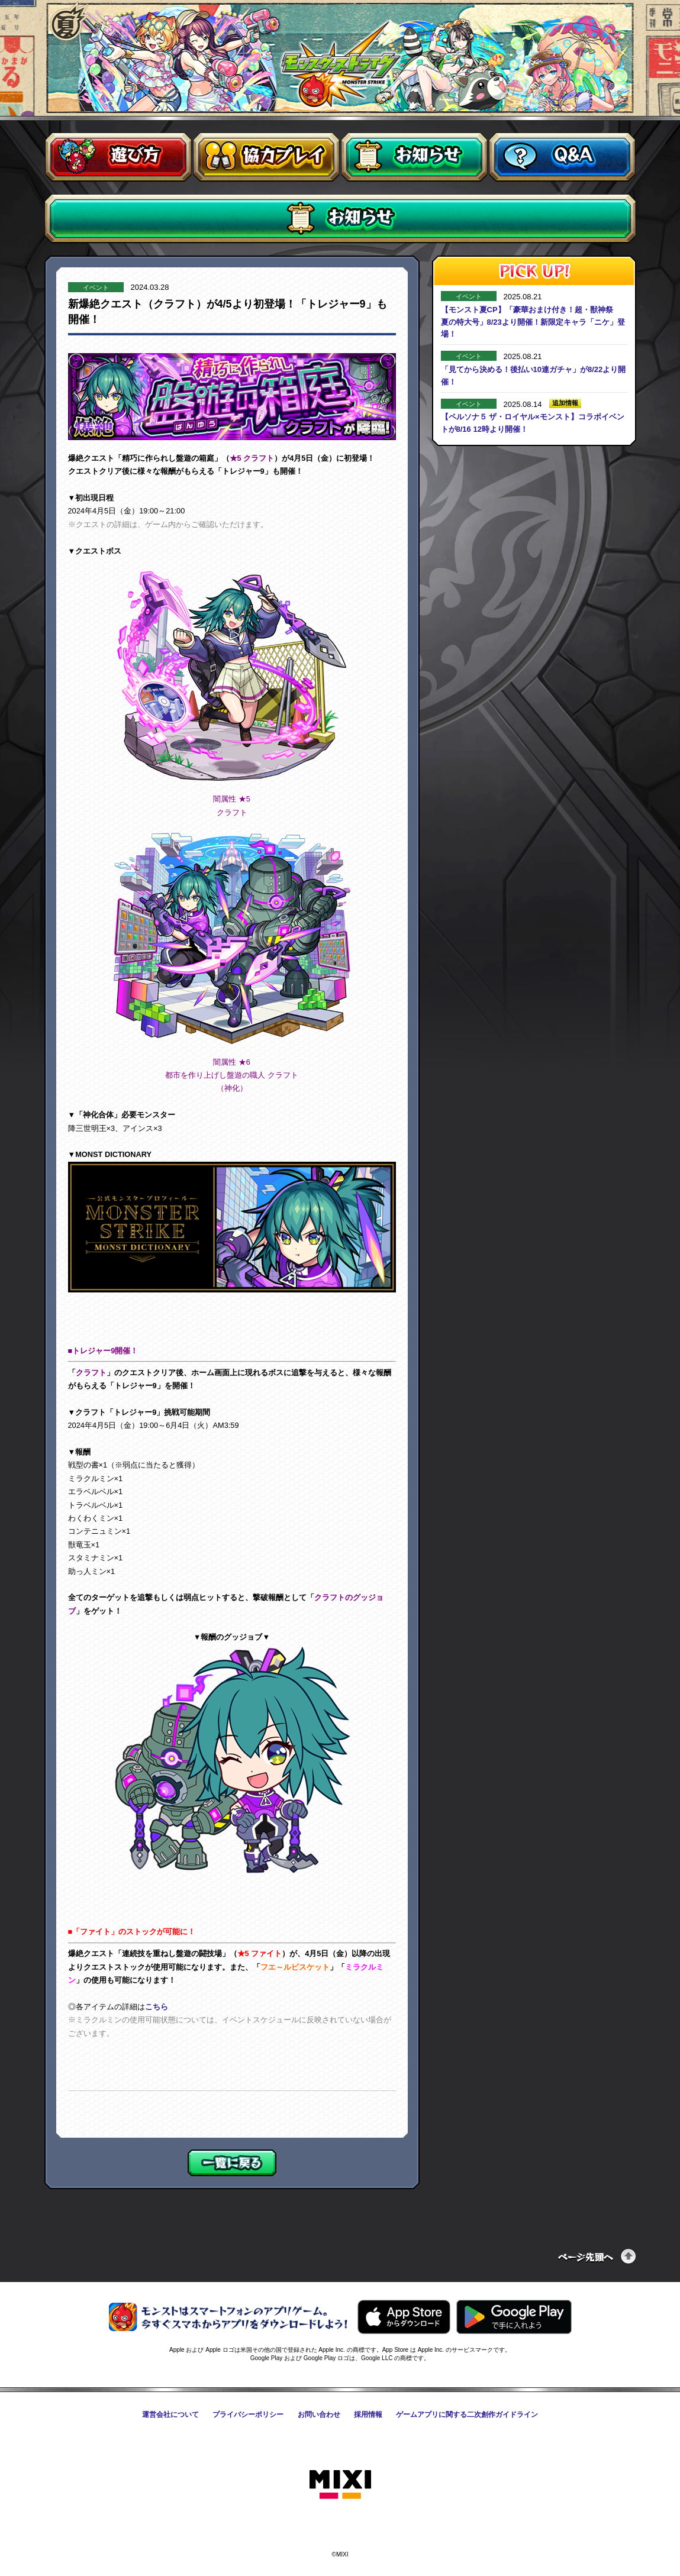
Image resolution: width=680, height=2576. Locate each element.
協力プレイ (266, 157)
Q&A (562, 157)
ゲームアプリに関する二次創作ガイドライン (467, 2414)
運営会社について (170, 2414)
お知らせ (414, 157)
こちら (156, 2006)
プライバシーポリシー (247, 2414)
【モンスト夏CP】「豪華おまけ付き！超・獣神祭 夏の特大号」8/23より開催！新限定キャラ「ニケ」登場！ (533, 322)
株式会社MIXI (340, 2484)
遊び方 (118, 157)
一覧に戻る (232, 2163)
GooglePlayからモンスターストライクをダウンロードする (514, 2317)
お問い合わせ (319, 2414)
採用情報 (368, 2414)
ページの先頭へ (597, 2256)
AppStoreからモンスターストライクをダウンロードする (403, 2317)
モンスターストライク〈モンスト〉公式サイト (341, 64)
